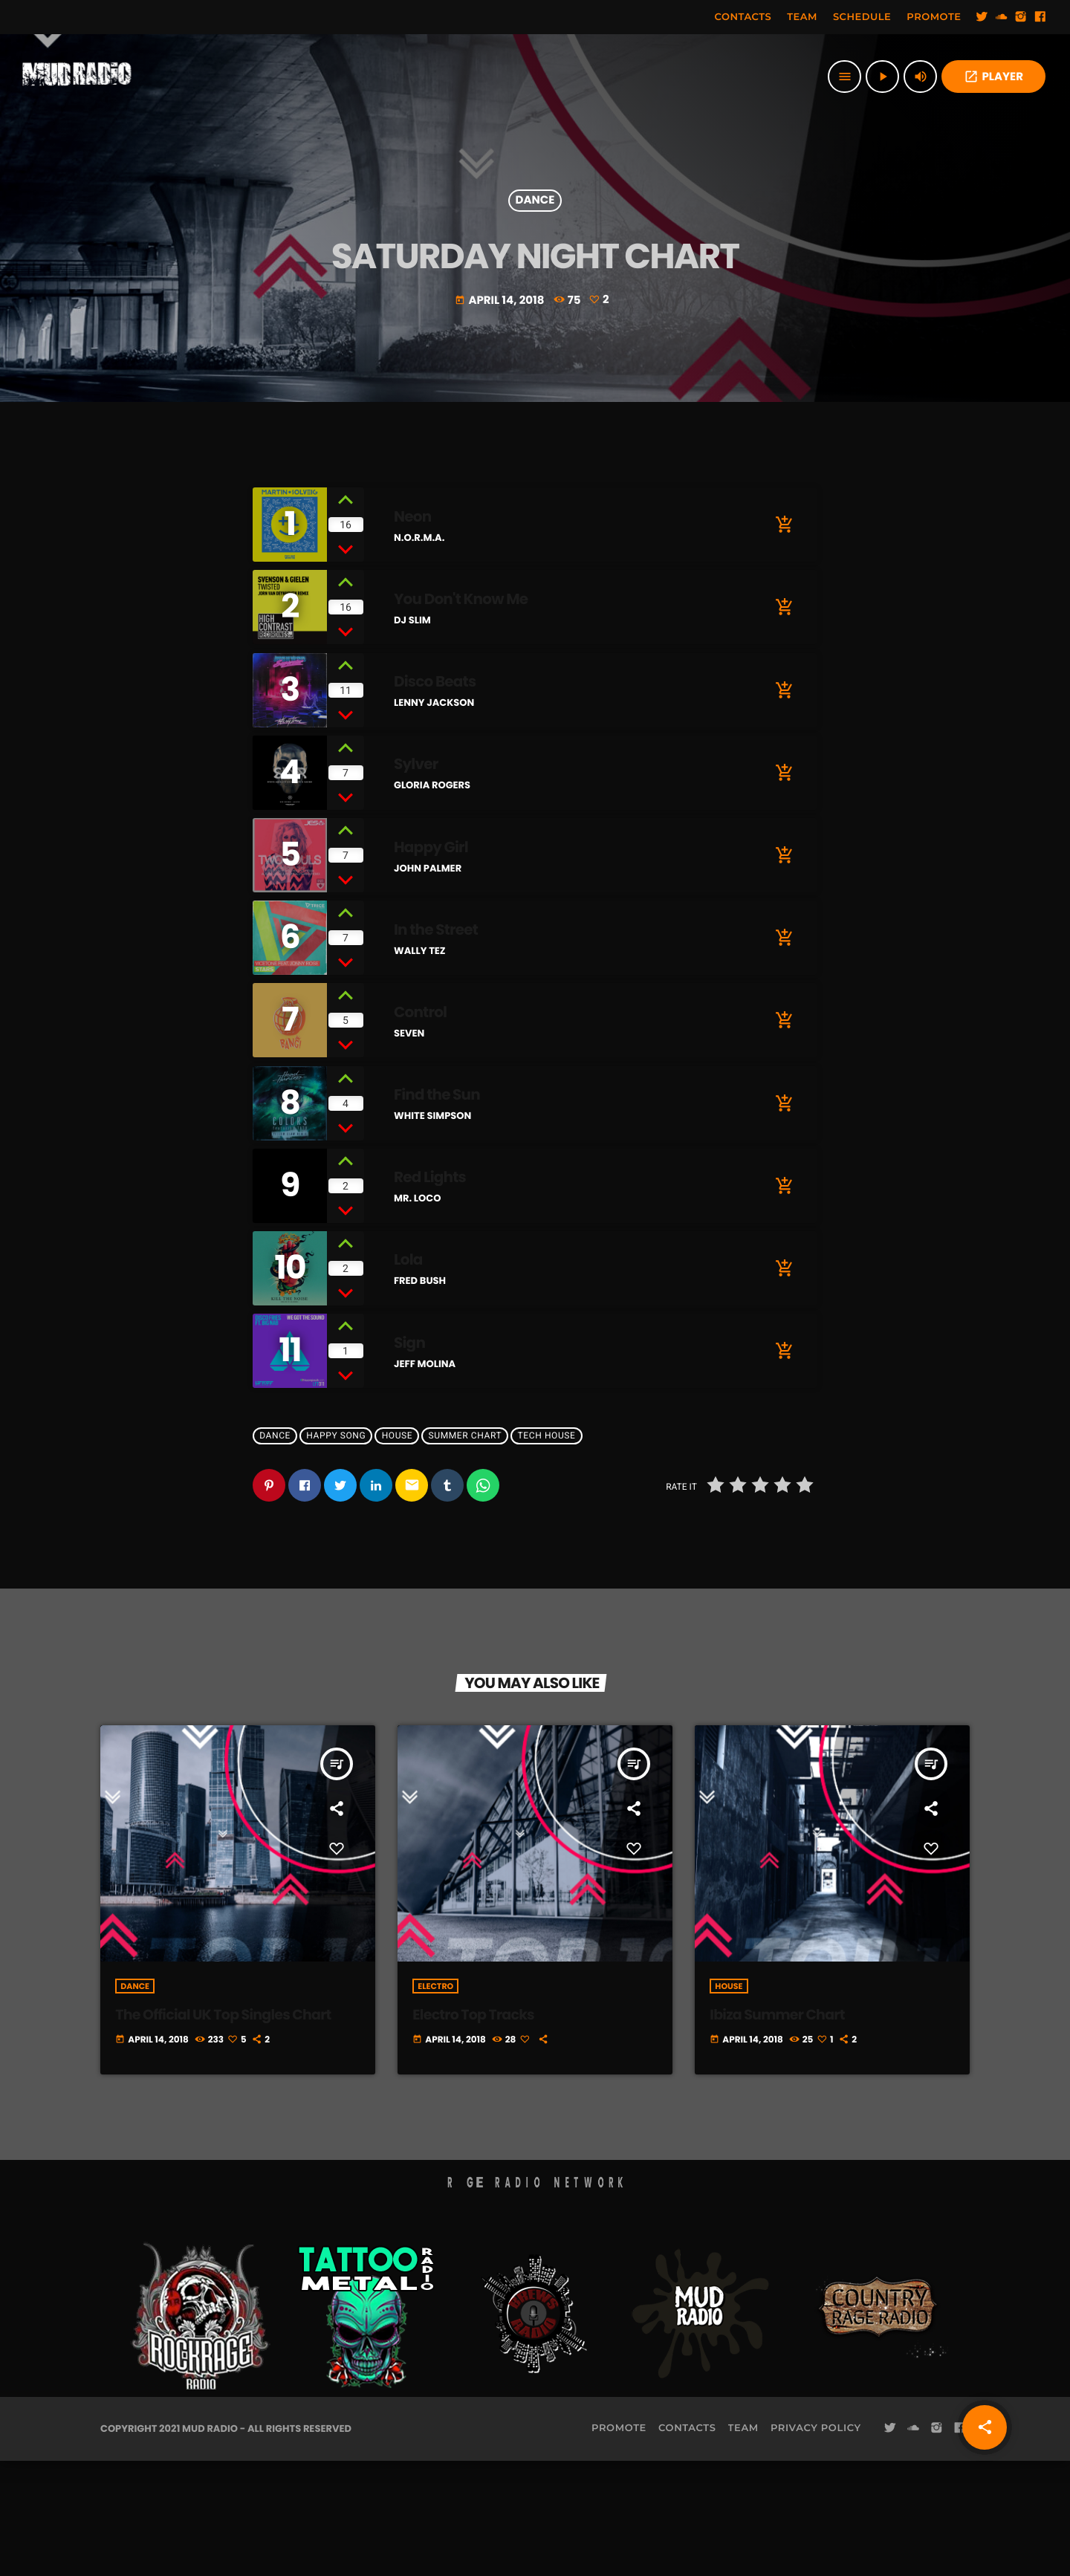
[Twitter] (982, 17)
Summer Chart (465, 1550)
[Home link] (77, 76)
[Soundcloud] (1002, 17)
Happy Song (336, 1550)
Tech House (547, 1550)
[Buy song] (783, 640)
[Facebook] (1040, 17)
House (397, 1550)
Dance (535, 250)
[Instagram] (1021, 17)
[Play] (882, 76)
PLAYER (993, 77)
